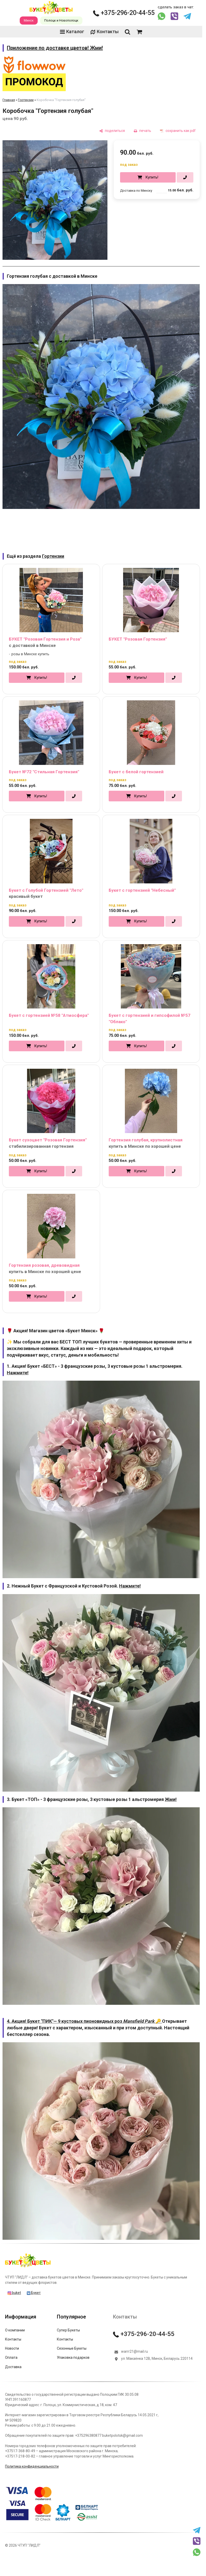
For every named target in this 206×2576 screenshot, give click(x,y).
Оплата (11, 2357)
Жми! (171, 1799)
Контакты (104, 31)
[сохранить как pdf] (178, 130)
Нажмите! (18, 1372)
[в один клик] (185, 177)
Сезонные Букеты (71, 2348)
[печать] (142, 130)
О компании (15, 2330)
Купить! (151, 177)
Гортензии (26, 100)
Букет (34, 2293)
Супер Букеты (68, 2330)
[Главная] (28, 2267)
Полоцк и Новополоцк (61, 20)
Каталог (72, 31)
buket (14, 2293)
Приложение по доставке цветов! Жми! (55, 48)
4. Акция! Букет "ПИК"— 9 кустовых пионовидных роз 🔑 (84, 2021)
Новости (12, 2348)
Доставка (13, 2367)
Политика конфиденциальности (32, 2466)
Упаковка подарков (73, 2357)
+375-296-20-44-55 (124, 12)
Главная (9, 100)
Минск (29, 20)
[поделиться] (112, 130)
